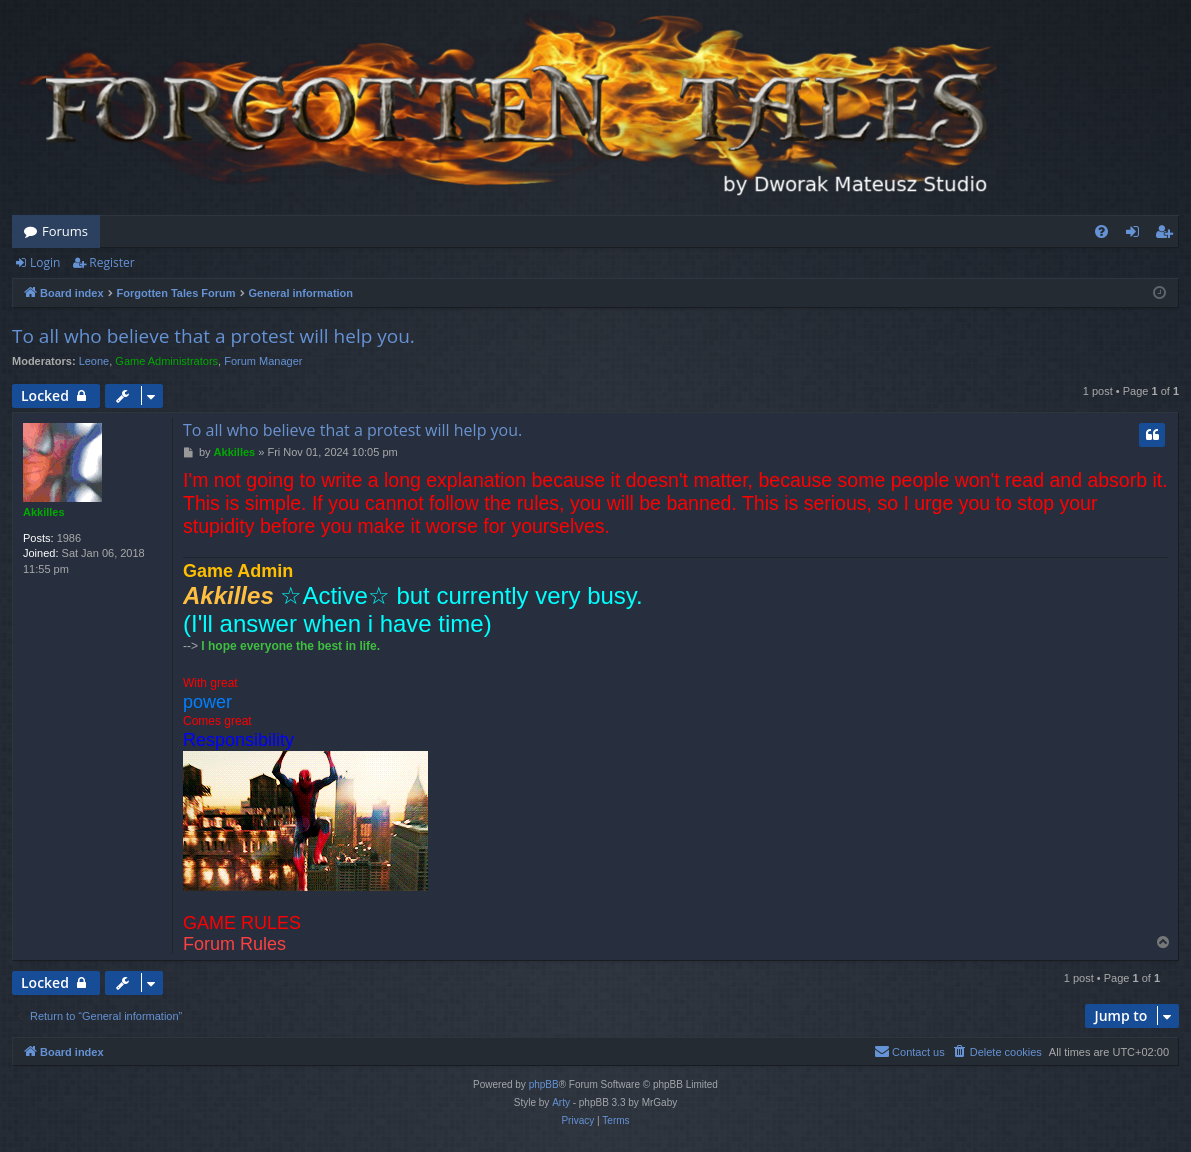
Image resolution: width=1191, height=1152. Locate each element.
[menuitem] (1101, 231)
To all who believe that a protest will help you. (213, 336)
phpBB (544, 1084)
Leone (94, 361)
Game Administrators (166, 361)
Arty (561, 1102)
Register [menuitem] (1168, 235)
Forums (65, 231)
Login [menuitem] (1136, 235)
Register (111, 262)
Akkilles (44, 512)
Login (45, 262)
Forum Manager (263, 361)
